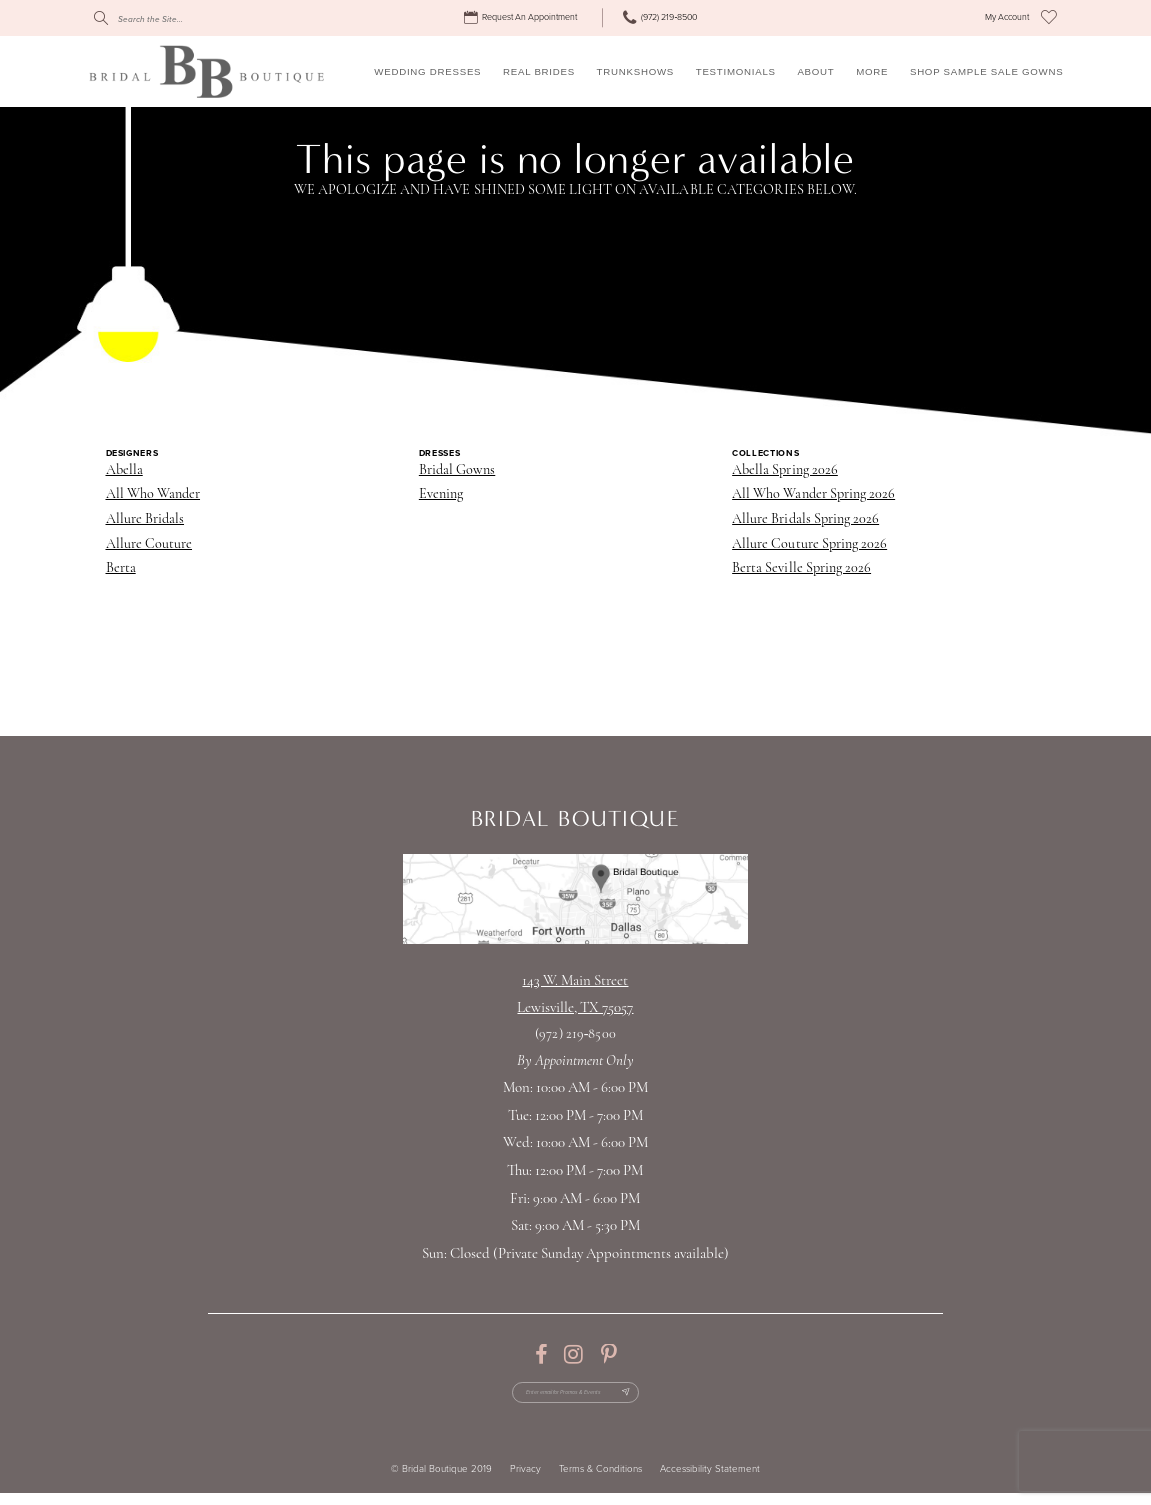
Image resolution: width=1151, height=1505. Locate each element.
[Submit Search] (101, 18)
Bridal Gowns (457, 470)
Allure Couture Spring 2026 (809, 544)
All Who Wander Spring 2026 (813, 494)
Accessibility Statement (710, 1481)
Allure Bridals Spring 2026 (805, 519)
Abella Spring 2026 (785, 470)
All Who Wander (153, 494)
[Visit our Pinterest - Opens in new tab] (608, 1355)
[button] (1007, 18)
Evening (441, 494)
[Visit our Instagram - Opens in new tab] (573, 1355)
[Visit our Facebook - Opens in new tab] (541, 1355)
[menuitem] (522, 18)
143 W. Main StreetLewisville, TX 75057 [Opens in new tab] (575, 995)
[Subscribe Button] (654, 1398)
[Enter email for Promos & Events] (575, 1398)
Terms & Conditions (600, 1481)
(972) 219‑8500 (575, 1034)
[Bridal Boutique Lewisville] (206, 71)
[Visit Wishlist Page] (1049, 18)
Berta (121, 568)
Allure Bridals (145, 519)
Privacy (525, 1481)
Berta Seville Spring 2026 (801, 568)
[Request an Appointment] (522, 18)
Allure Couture (149, 544)
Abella (124, 470)
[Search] (184, 18)
